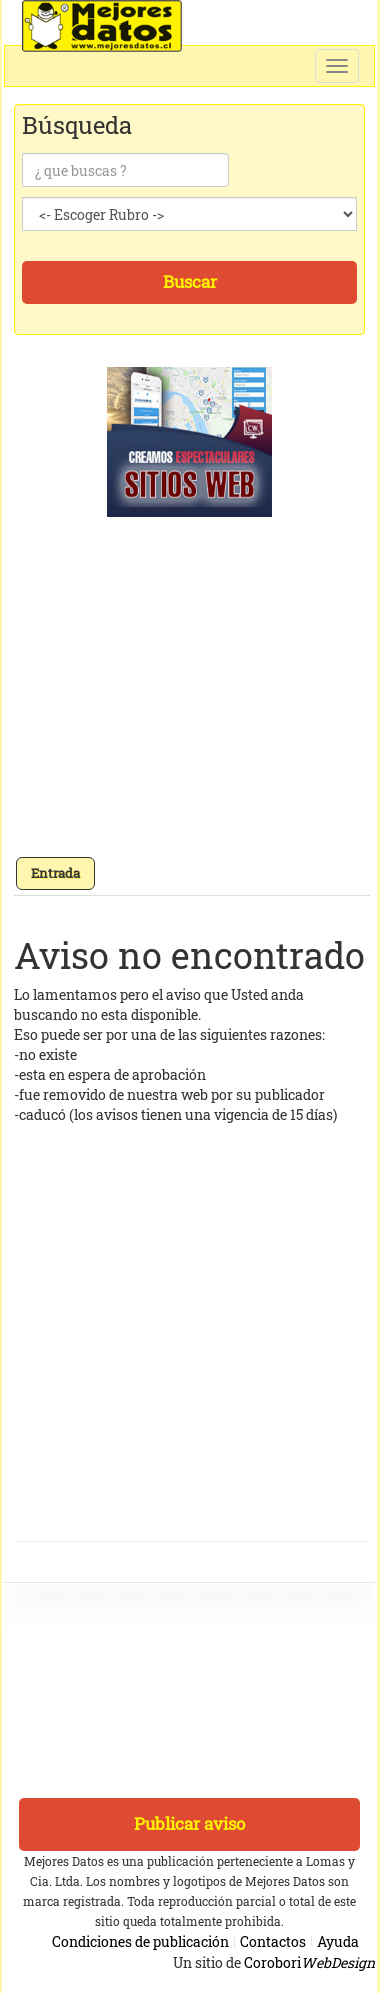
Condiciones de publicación (140, 1941)
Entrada (55, 873)
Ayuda (338, 1941)
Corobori (309, 1962)
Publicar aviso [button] (189, 1823)
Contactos (273, 1941)
